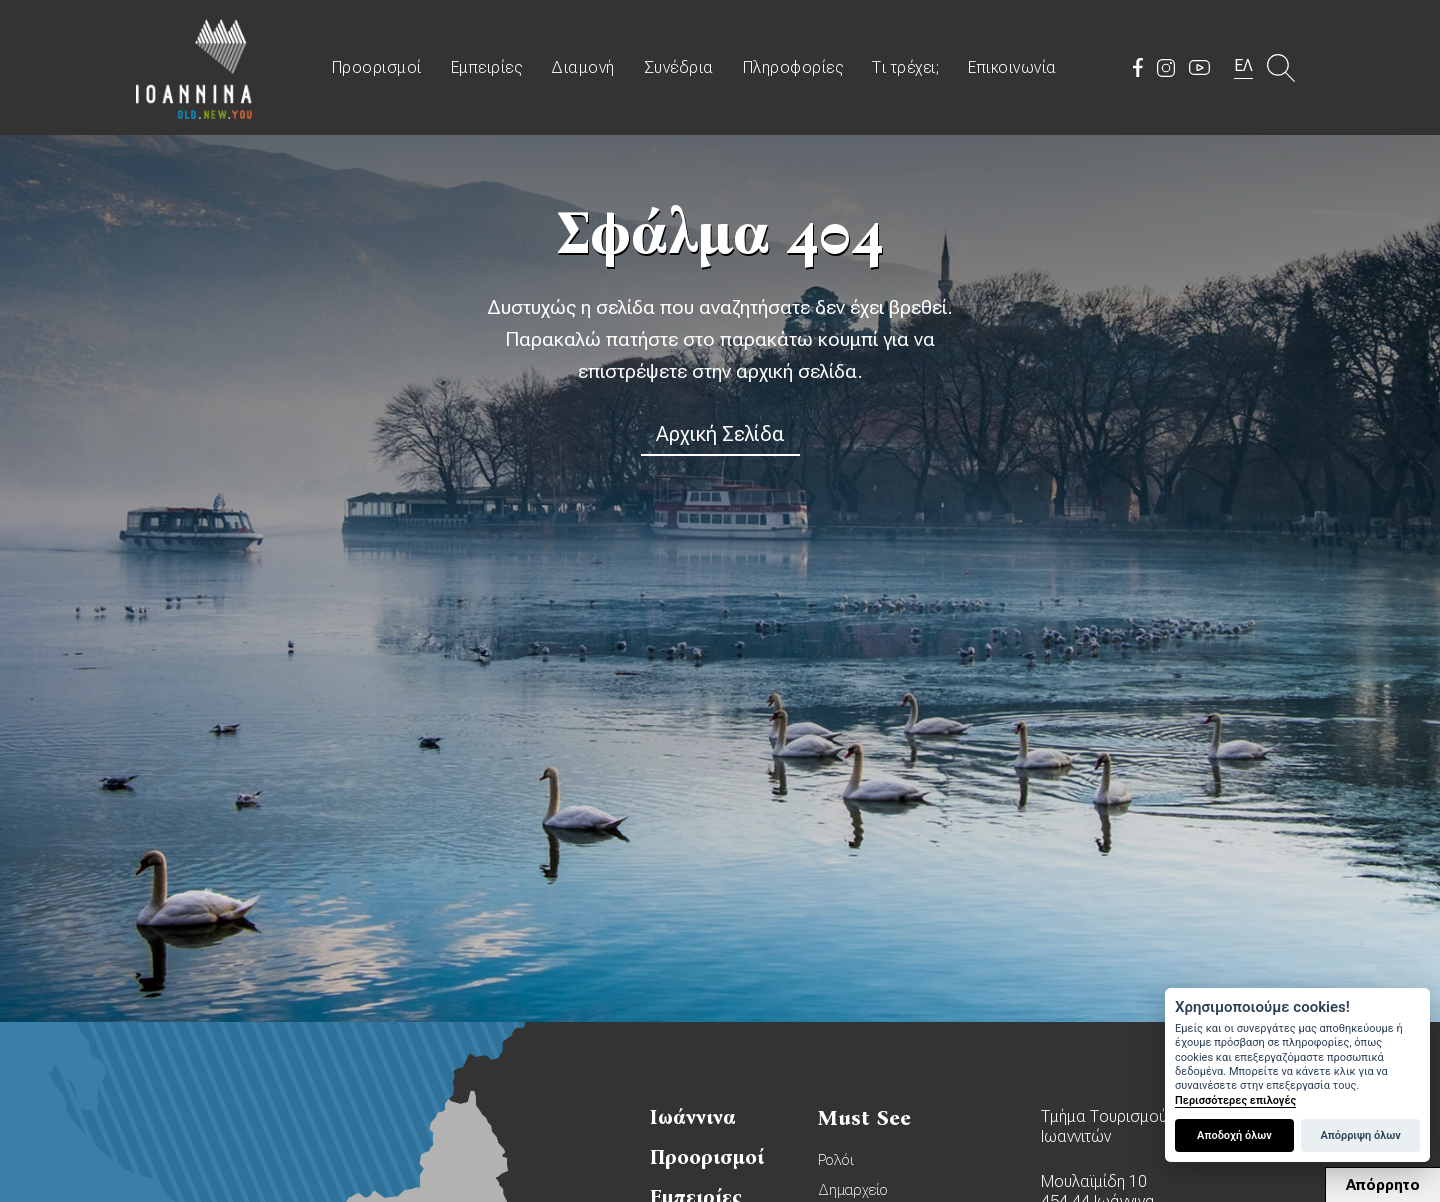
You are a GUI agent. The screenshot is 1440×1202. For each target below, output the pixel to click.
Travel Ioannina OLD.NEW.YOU (195, 67)
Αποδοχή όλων (1234, 1135)
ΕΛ (1243, 65)
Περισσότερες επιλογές (1235, 1100)
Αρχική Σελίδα (720, 434)
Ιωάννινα (693, 1117)
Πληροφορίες (793, 67)
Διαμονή (583, 67)
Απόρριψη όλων (1360, 1135)
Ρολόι (836, 1160)
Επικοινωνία (1012, 67)
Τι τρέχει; (905, 67)
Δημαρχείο (853, 1190)
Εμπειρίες (487, 67)
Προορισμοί (377, 67)
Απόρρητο (1383, 1185)
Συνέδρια (679, 67)
